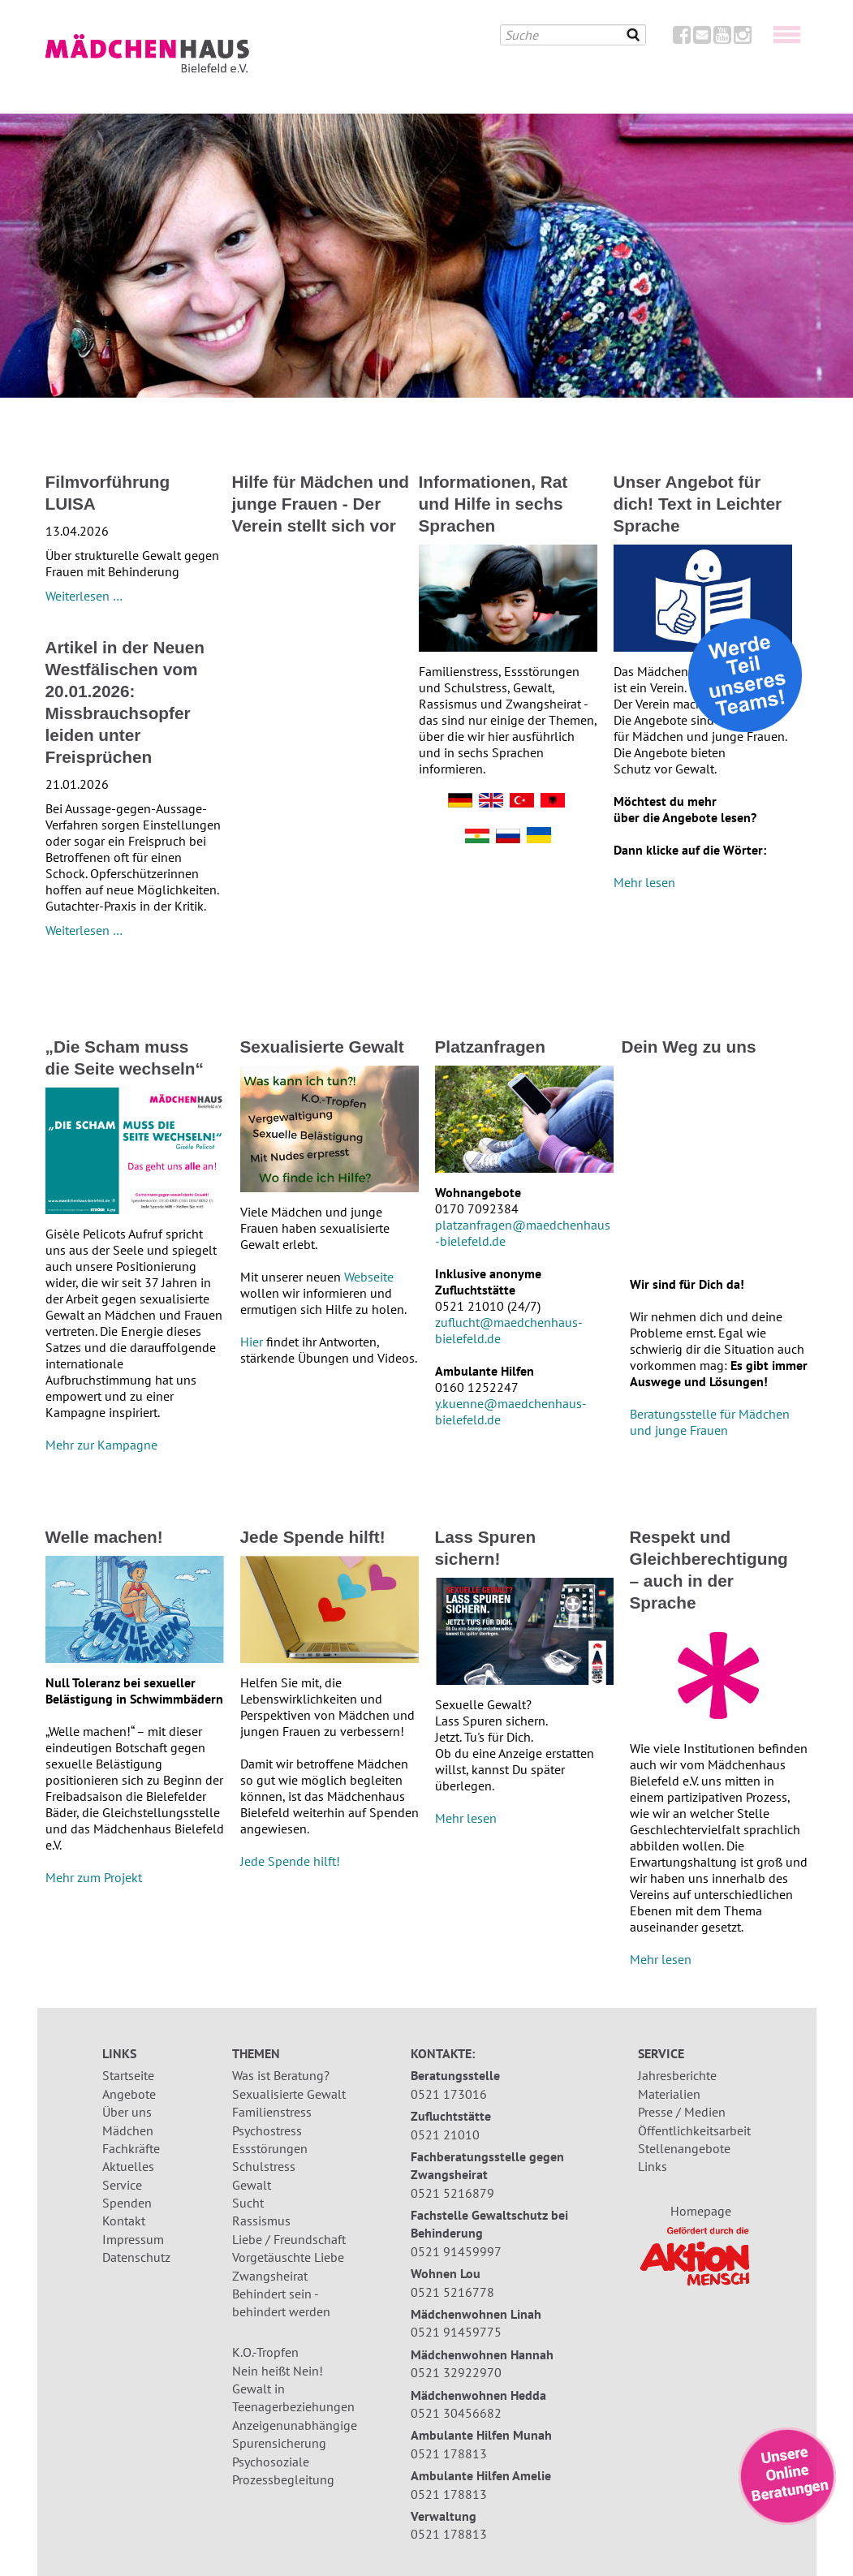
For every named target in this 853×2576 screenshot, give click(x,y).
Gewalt (251, 2185)
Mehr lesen (644, 882)
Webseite (369, 1277)
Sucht (248, 2203)
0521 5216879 (452, 2193)
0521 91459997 (456, 2251)
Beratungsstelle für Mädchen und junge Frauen (710, 1422)
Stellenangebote (684, 2148)
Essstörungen (270, 2148)
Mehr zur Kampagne (101, 1445)
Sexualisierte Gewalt (289, 2094)
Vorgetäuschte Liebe (288, 2257)
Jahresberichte (677, 2075)
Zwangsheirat (270, 2276)
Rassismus (261, 2220)
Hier (253, 1341)
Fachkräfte (131, 2148)
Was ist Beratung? (281, 2075)
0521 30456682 (456, 2413)
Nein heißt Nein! (277, 2371)
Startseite (128, 2075)
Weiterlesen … (84, 596)
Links (652, 2166)
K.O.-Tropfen (265, 2352)
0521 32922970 (456, 2372)
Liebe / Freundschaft (289, 2239)
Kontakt (123, 2220)
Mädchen (127, 2130)
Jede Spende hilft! (290, 1861)
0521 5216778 (452, 2292)
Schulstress (263, 2166)
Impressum (133, 2239)
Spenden (127, 2203)
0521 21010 (445, 2134)
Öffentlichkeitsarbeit (694, 2130)
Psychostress (267, 2130)
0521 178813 (449, 2453)
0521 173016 (449, 2094)
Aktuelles (128, 2166)
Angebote (129, 2094)
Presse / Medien (682, 2112)
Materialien (669, 2094)
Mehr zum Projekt (93, 1877)
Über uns (127, 2112)
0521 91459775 (456, 2332)
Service (122, 2185)
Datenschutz (136, 2257)
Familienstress (272, 2112)
